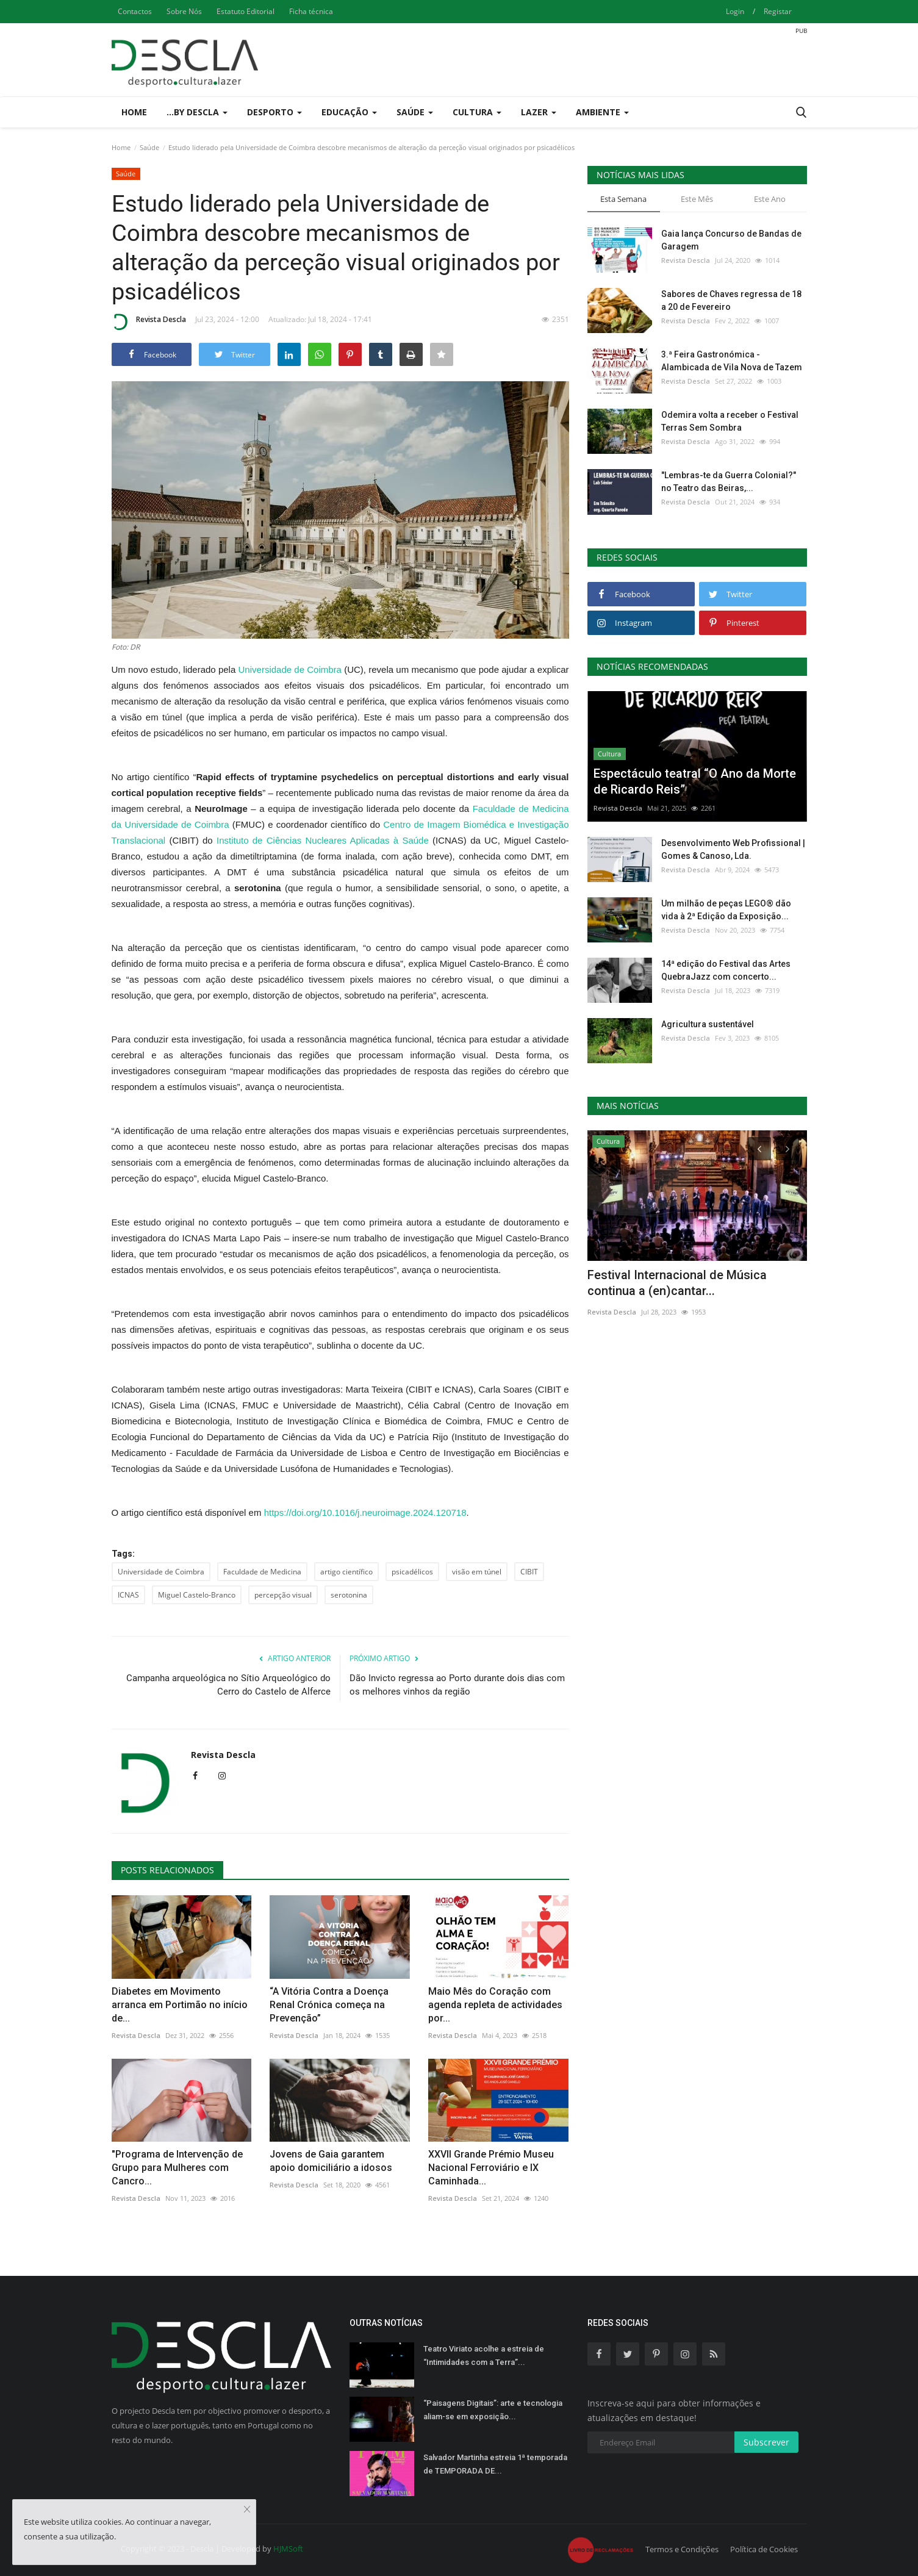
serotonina (349, 1595)
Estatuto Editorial (245, 11)
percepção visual (283, 1595)
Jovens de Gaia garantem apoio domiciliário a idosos (331, 2160)
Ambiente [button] (602, 112)
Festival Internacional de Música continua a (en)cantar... (677, 1283)
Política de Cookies (764, 2549)
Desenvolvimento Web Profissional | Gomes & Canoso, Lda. (733, 849)
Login (735, 11)
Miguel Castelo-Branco (196, 1595)
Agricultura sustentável (707, 1024)
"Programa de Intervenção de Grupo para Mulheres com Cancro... (177, 2167)
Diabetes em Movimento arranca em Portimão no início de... (180, 2005)
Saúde (149, 147)
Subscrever (766, 2442)
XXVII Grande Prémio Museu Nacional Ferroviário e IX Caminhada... (491, 2167)
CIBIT (529, 1571)
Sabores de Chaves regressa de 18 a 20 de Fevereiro (731, 300)
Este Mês (697, 198)
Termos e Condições (682, 2549)
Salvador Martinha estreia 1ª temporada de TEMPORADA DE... (495, 2464)
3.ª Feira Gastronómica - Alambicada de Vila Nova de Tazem (731, 361)
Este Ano (770, 198)
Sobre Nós (184, 11)
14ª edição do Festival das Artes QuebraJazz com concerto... (726, 970)
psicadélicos (412, 1571)
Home (134, 112)
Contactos (135, 11)
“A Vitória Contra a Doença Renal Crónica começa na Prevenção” (329, 2005)
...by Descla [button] (197, 112)
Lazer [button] (538, 112)
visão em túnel (476, 1571)
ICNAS (128, 1595)
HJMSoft (288, 2548)
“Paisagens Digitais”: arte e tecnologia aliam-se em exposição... (492, 2409)
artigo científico (346, 1571)
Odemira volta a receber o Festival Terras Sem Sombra (729, 421)
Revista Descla (149, 321)
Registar (778, 11)
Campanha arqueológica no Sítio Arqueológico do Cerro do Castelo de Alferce (228, 1685)
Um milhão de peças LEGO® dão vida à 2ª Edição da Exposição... (726, 910)
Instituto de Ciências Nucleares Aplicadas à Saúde (323, 840)
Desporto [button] (274, 112)
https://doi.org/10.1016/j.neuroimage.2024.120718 (365, 1512)
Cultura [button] (477, 112)
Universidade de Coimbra (290, 669)
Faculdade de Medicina (262, 1571)
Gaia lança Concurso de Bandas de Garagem (731, 240)
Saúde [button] (414, 112)
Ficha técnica (311, 11)
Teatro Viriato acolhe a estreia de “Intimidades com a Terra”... (483, 2355)
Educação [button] (349, 112)
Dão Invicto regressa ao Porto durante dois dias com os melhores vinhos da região (457, 1685)
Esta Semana (623, 198)
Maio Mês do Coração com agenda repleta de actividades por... (495, 2005)
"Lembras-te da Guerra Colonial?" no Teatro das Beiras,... (728, 481)
